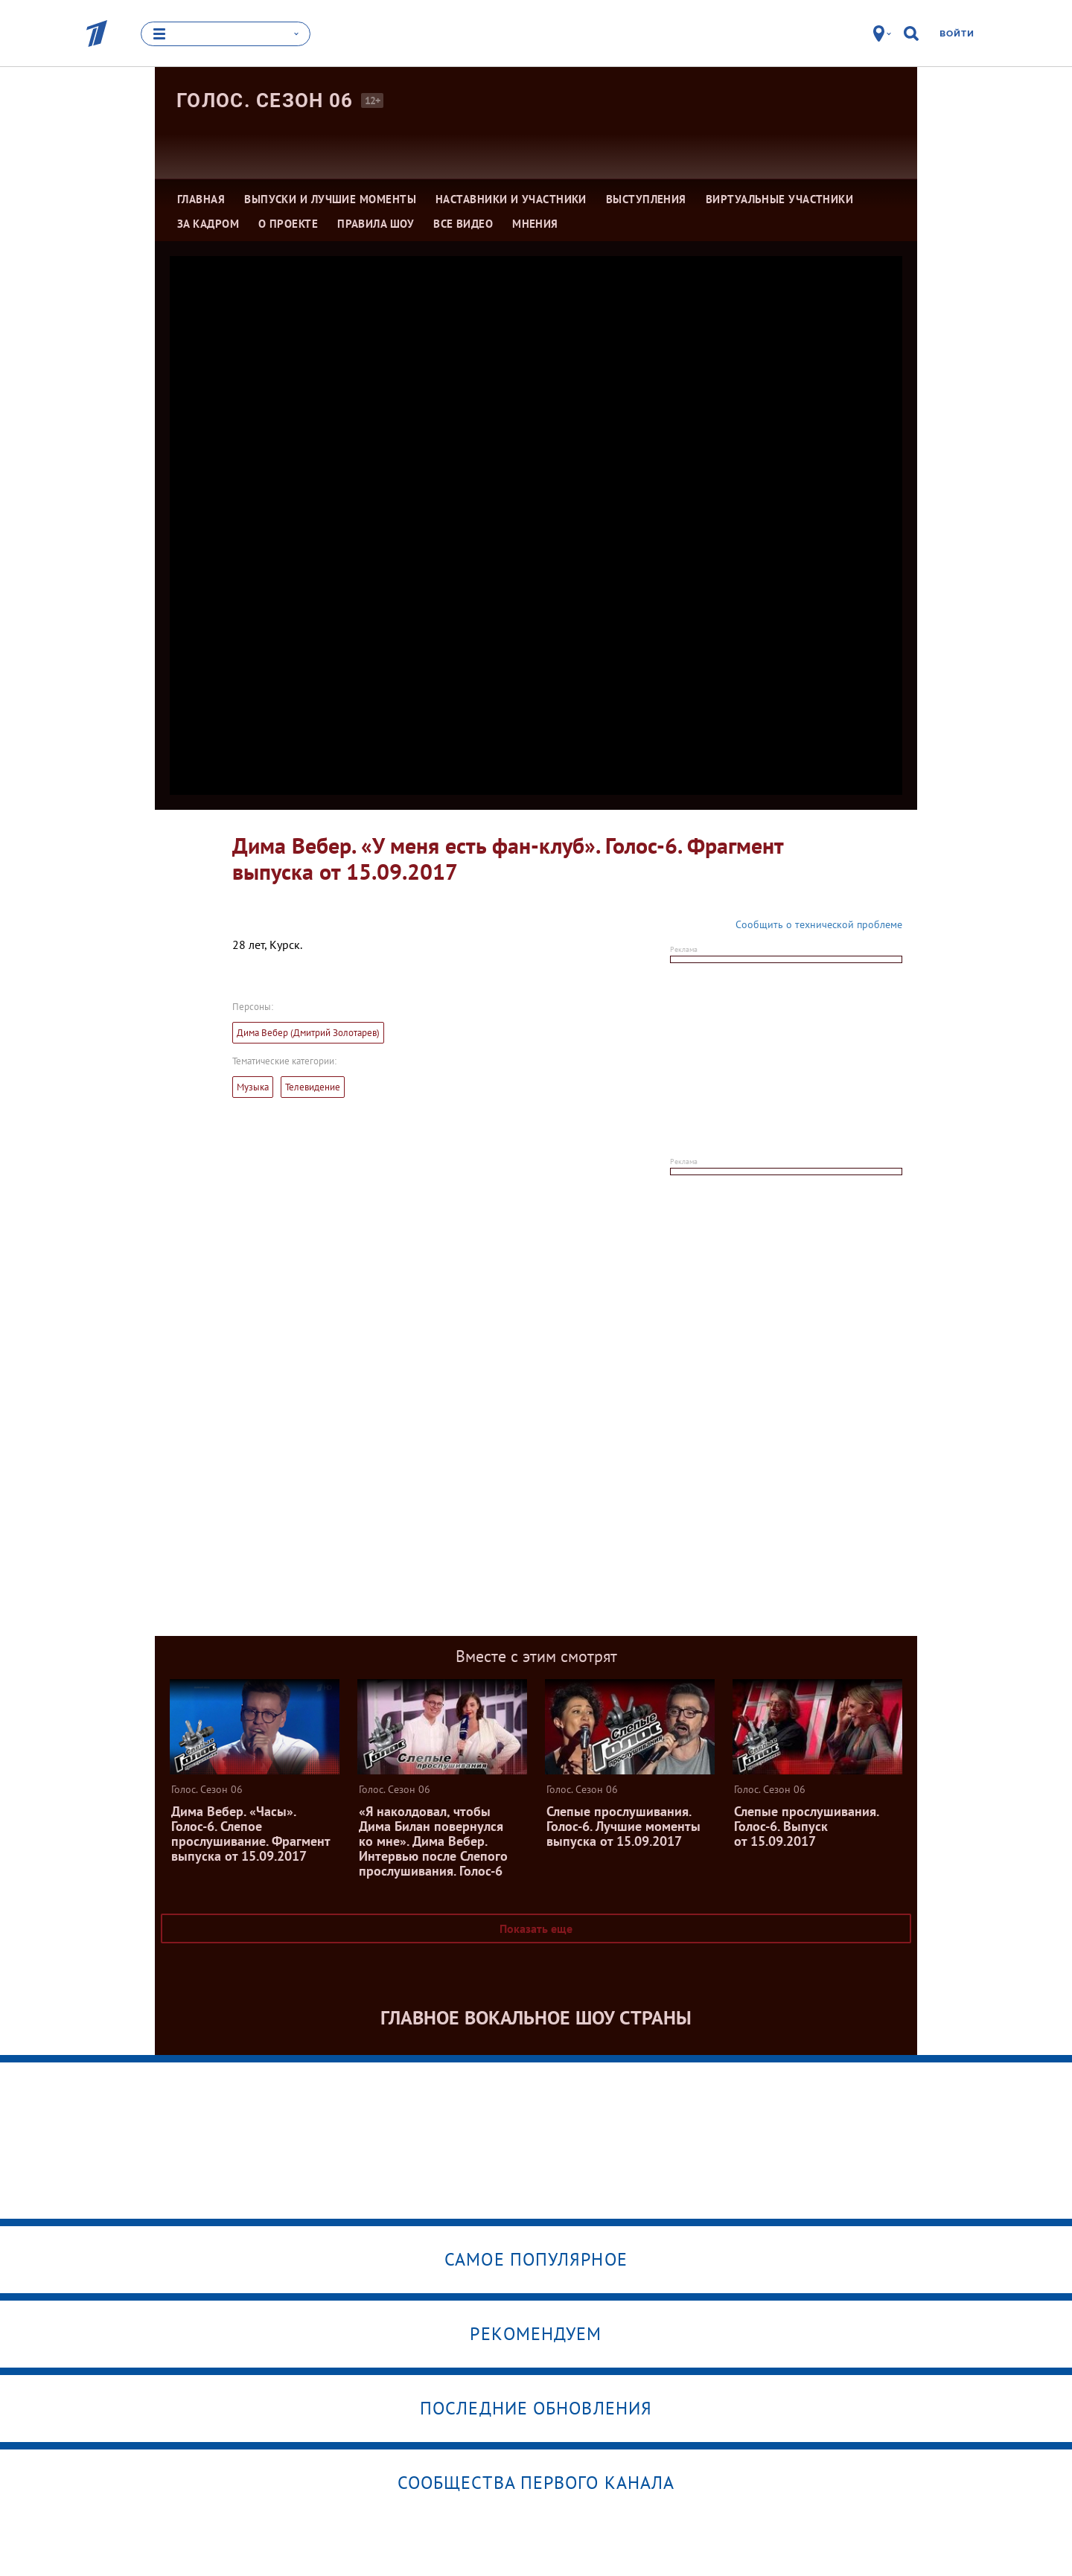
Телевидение (312, 1087)
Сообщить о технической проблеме (819, 924)
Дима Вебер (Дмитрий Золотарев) (308, 1032)
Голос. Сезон (265, 100)
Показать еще (536, 1928)
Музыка (253, 1087)
